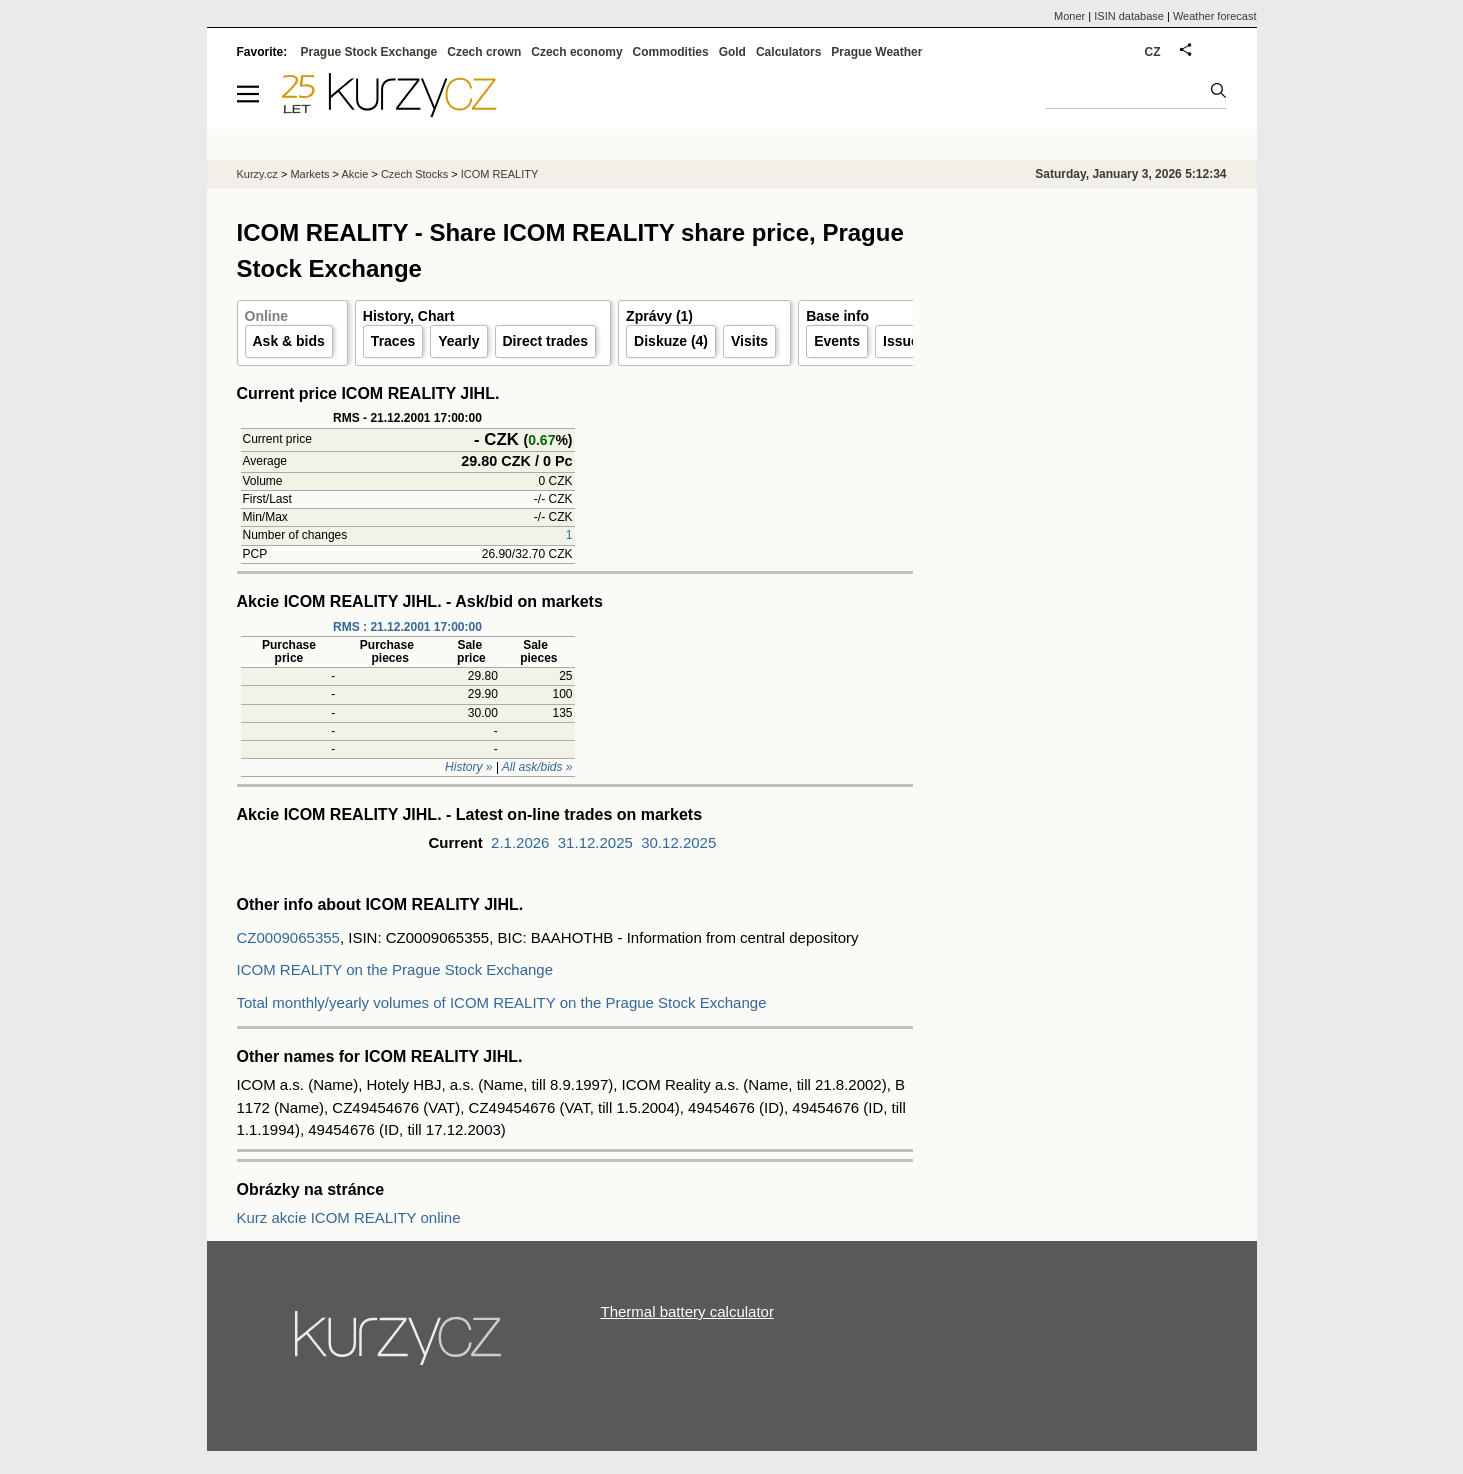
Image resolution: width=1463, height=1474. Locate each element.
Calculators (788, 52)
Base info (837, 316)
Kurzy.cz (257, 174)
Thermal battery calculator (687, 1311)
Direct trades (546, 341)
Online (267, 316)
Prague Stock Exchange (369, 52)
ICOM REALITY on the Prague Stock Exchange (395, 969)
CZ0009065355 (288, 937)
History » (468, 767)
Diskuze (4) (671, 341)
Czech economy (576, 52)
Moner (1069, 16)
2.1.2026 (520, 842)
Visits (749, 341)
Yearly (458, 341)
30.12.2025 (678, 842)
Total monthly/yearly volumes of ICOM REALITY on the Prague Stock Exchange (502, 1002)
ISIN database (1129, 16)
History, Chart (409, 316)
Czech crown (484, 52)
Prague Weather (876, 52)
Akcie (354, 174)
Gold (732, 52)
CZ (1153, 52)
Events (837, 341)
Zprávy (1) (659, 316)
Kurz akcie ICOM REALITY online (349, 1217)
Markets (309, 174)
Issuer (903, 341)
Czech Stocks (414, 174)
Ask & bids (289, 341)
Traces (393, 341)
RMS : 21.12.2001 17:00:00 (407, 627)
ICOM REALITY (500, 174)
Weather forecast (1215, 16)
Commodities (671, 52)
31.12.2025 (595, 842)
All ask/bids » (537, 767)
